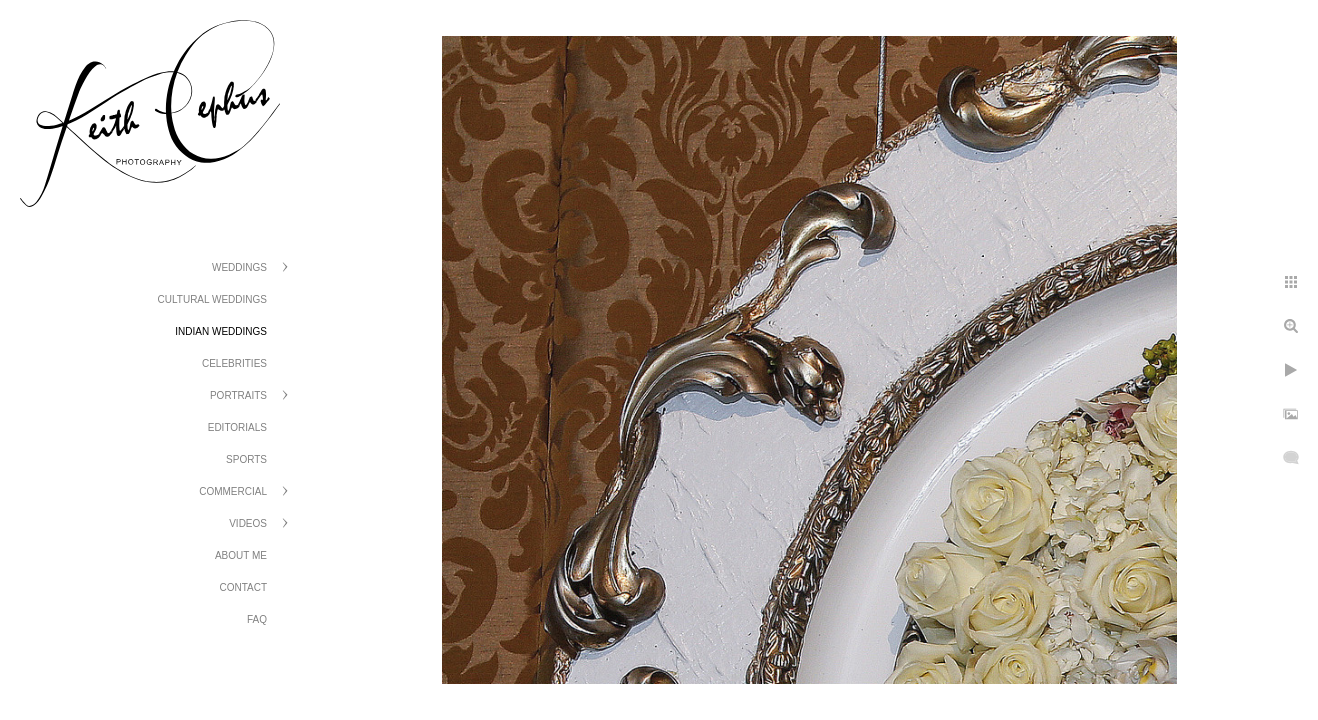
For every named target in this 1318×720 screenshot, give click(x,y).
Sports (246, 459)
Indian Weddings (221, 331)
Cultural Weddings (212, 299)
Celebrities (234, 363)
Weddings (239, 267)
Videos (248, 523)
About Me (241, 555)
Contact (243, 587)
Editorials (237, 427)
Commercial (233, 491)
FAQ (257, 619)
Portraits (238, 395)
